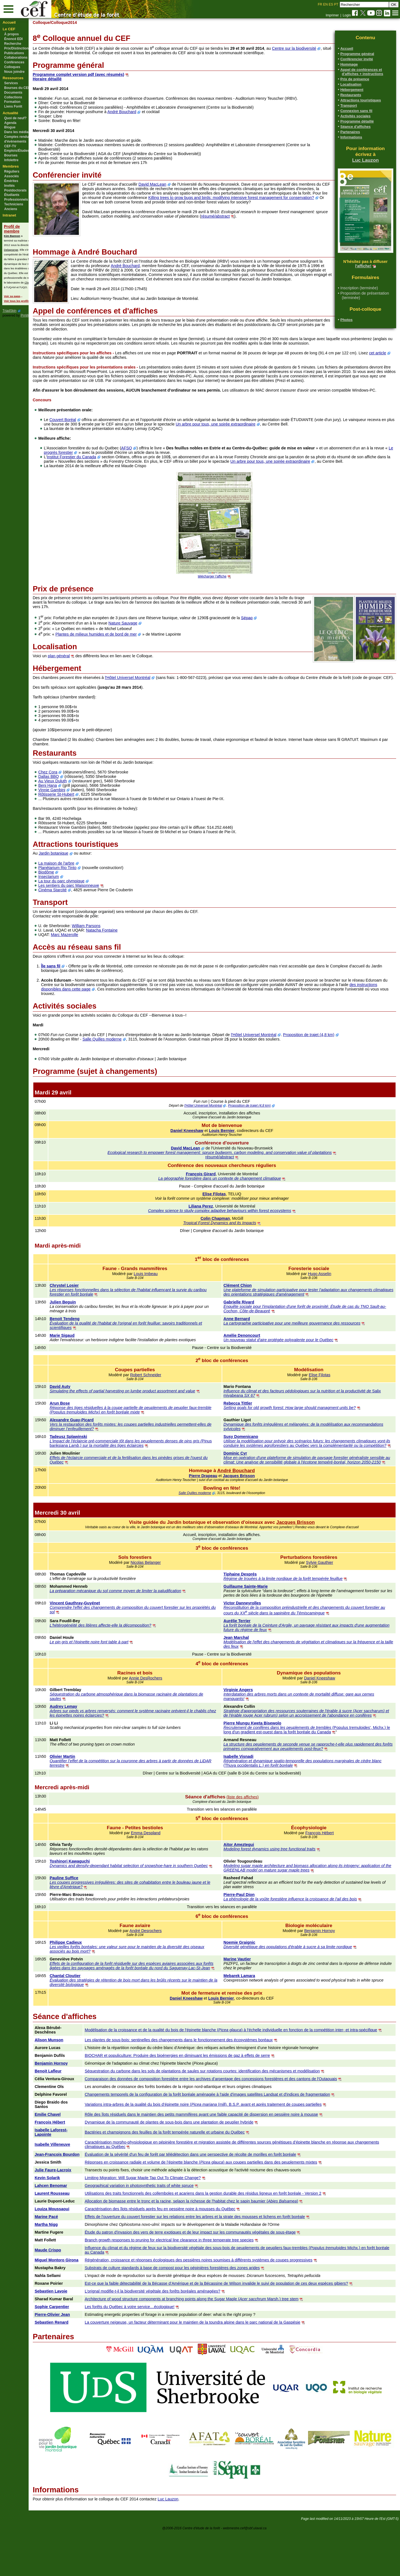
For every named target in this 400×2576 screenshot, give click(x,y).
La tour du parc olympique (84, 903)
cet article (64, 366)
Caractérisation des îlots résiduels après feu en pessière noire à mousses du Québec (181, 2253)
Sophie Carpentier (75, 2351)
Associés (11, 176)
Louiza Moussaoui (75, 2253)
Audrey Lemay (85, 1737)
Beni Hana (70, 807)
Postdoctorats (15, 190)
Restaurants (350, 95)
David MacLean (175, 184)
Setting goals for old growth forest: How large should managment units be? (301, 1430)
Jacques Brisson (250, 1507)
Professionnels (16, 199)
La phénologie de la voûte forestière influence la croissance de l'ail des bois (301, 1934)
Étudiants (11, 195)
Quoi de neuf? (15, 118)
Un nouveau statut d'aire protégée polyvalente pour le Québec (290, 1362)
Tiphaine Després (251, 1605)
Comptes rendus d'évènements (17, 139)
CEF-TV (10, 146)
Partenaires (350, 132)
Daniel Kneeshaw (198, 1153)
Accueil (9, 22)
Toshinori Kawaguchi (92, 1897)
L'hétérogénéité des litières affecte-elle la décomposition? (123, 1656)
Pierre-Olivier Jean (75, 2359)
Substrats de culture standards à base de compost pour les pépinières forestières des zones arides (193, 2312)
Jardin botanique (76, 875)
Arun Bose (82, 1425)
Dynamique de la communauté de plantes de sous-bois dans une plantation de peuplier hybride (190, 2162)
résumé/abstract (277, 220)
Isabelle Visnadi (250, 1792)
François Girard (212, 1196)
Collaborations (16, 57)
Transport (348, 105)
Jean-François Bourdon (71, 2196)
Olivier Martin (85, 1792)
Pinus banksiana (125, 1467)
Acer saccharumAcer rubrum (313, 1746)
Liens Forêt (13, 106)
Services (11, 83)
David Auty (82, 1409)
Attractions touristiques (360, 100)
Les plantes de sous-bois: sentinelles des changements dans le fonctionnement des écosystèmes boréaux (200, 2080)
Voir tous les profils (16, 300)
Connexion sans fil (356, 111)
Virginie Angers (249, 1721)
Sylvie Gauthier (325, 1593)
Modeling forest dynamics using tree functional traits (281, 1884)
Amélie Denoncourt (253, 1357)
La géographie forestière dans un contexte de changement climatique (230, 1200)
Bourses (11, 155)
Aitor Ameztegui (250, 1880)
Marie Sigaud (84, 1357)
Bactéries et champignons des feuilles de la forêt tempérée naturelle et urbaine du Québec (186, 2172)
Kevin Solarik (70, 2222)
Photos (346, 320)
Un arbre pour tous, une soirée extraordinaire (267, 442)
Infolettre (11, 160)
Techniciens (13, 204)
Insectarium (71, 899)
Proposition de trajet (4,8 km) (332, 1057)
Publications (14, 53)
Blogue (10, 127)
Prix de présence (354, 79)
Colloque (64, 22)
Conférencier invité (356, 59)
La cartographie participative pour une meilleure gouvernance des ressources (303, 1345)
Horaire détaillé (70, 79)
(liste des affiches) (254, 1832)
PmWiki (26, 315)
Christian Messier (35, 282)
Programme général (357, 54)
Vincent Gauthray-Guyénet (97, 1634)
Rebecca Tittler (249, 1425)
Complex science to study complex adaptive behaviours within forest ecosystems (230, 1233)
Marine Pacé (69, 2261)
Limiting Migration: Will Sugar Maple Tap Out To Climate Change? (164, 2222)
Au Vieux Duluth (75, 803)
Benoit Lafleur (71, 2111)
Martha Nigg (69, 2269)
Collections (13, 97)
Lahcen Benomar (74, 2230)
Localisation (350, 84)
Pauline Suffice (86, 1913)
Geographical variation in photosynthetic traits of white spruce (160, 2230)
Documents (13, 92)
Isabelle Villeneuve (75, 2184)
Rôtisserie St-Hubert (79, 816)
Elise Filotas (225, 1216)
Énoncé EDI (13, 39)
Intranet (9, 215)
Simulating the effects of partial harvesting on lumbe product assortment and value (145, 1413)
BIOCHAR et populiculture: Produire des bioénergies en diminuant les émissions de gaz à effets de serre (198, 2095)
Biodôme (69, 894)
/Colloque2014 (86, 22)
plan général (82, 673)
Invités (9, 186)
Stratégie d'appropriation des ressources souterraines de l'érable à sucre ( (300, 1742)
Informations (351, 137)
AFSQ (149, 466)
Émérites (11, 181)
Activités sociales (355, 116)
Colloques (12, 67)
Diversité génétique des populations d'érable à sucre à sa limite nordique (299, 1982)
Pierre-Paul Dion (250, 1930)
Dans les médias (17, 132)
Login (347, 15)
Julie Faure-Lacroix (76, 2214)
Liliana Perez (212, 1228)
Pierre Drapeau (214, 1507)
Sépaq (270, 635)
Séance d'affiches (355, 127)
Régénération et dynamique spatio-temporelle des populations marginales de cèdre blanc (314, 1796)
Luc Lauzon (365, 160)
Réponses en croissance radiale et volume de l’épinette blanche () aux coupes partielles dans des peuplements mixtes (222, 2206)
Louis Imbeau (162, 1296)
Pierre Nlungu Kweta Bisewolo (263, 1758)
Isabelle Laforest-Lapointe (74, 2172)
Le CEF (9, 29)
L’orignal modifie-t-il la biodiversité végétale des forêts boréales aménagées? (173, 2335)
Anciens (10, 209)
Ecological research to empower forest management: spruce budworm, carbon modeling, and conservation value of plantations (231, 1175)
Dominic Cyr (247, 1480)
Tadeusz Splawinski (90, 1459)
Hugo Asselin (325, 1296)
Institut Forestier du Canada (94, 474)
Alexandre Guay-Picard (94, 1442)
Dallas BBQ (71, 799)
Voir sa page (12, 296)
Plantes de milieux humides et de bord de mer (119, 652)
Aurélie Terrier (248, 1652)
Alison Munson (72, 2080)
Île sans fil (73, 988)
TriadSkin (9, 311)
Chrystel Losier (86, 1307)
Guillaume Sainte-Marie (257, 1617)
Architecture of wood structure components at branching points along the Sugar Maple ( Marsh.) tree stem (212, 2343)
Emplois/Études (16, 151)
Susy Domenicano (252, 1459)
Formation (12, 102)
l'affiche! (363, 266)
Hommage (349, 64)
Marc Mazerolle (87, 957)
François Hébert (325, 1868)
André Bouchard (144, 111)
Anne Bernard (248, 1341)
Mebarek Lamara (250, 2015)
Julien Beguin (85, 1324)
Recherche (12, 44)
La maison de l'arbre (79, 885)
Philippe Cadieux (88, 1978)
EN (325, 4)
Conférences (14, 62)
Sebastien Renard (74, 2367)
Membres (11, 166)
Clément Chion (249, 1307)
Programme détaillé (357, 121)
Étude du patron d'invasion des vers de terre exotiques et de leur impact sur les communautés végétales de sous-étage (211, 2276)
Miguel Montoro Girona (79, 2304)
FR (320, 4)
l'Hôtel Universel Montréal (150, 695)
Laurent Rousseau (75, 2238)
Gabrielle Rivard (250, 1324)
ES (331, 4)
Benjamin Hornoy (325, 1966)
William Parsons (109, 948)
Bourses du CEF (17, 88)
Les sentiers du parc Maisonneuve (91, 907)
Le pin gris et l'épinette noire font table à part (111, 1673)
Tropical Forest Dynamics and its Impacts (231, 1245)
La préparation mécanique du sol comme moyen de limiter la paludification (138, 1622)
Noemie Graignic (250, 1978)
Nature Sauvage (145, 641)
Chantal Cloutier (87, 2015)
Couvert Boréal (85, 437)
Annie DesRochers (162, 1709)
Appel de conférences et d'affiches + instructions (361, 72)
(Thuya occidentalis (269, 1801)
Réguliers (11, 171)
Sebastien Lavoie (74, 2335)
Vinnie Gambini (74, 812)
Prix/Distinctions (17, 48)
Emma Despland (162, 1868)
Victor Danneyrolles (253, 1634)
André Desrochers (162, 1966)
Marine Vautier (248, 1994)
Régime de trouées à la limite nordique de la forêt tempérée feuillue (294, 1609)
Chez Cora (70, 794)
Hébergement (351, 90)
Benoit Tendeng (87, 1341)
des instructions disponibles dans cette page (103, 1011)
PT (336, 4)
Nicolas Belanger (163, 1593)
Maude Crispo (71, 2294)
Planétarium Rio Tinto (80, 890)
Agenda (10, 123)
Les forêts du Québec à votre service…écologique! (151, 2351)
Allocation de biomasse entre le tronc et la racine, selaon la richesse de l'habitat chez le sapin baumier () (212, 2245)
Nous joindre (14, 72)
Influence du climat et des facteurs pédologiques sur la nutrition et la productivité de (309, 1413)
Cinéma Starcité (75, 912)
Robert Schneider (162, 1397)
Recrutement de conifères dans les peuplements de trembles (289, 1763)
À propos (11, 34)
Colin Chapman (226, 1240)
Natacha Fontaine (125, 952)
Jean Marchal (247, 1668)
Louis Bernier (233, 1153)
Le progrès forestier (103, 470)
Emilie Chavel (71, 2154)
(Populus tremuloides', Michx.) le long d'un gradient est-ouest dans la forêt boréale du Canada (309, 1765)
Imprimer (332, 15)
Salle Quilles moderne (125, 1061)
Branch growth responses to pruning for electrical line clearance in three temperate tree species (190, 2284)
